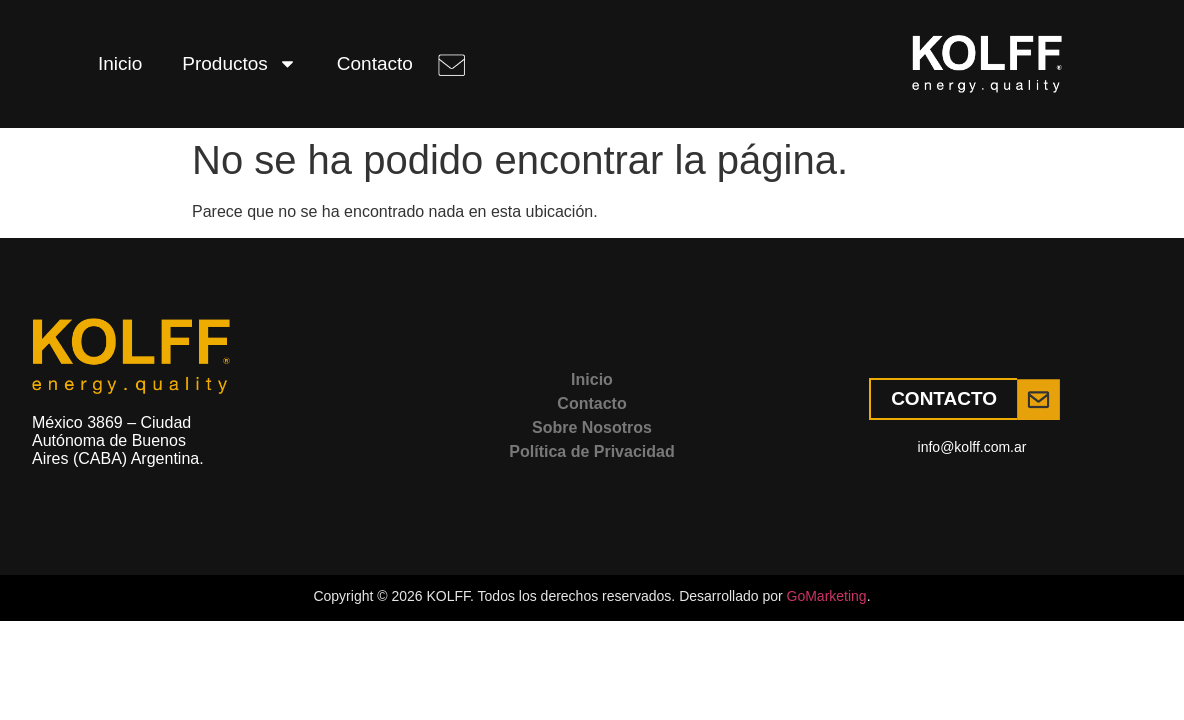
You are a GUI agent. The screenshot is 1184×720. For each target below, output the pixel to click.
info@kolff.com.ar (972, 447)
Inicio (120, 63)
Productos (239, 63)
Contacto (375, 63)
